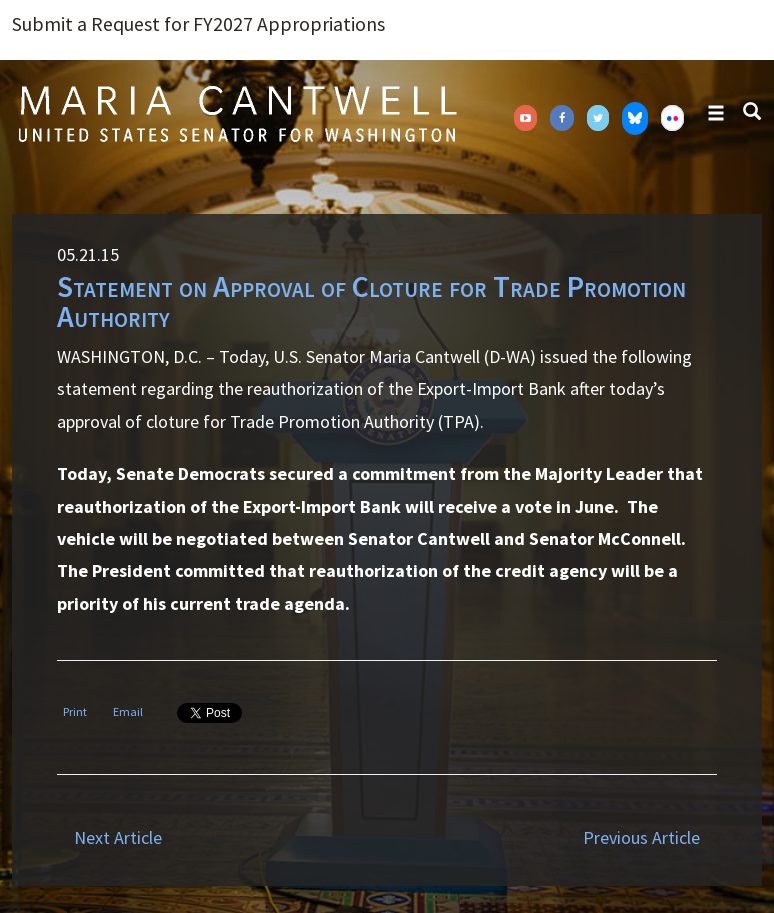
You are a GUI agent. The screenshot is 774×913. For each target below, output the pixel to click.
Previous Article (641, 837)
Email (128, 711)
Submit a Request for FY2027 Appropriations (198, 24)
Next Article (118, 837)
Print (75, 711)
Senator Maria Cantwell (237, 113)
